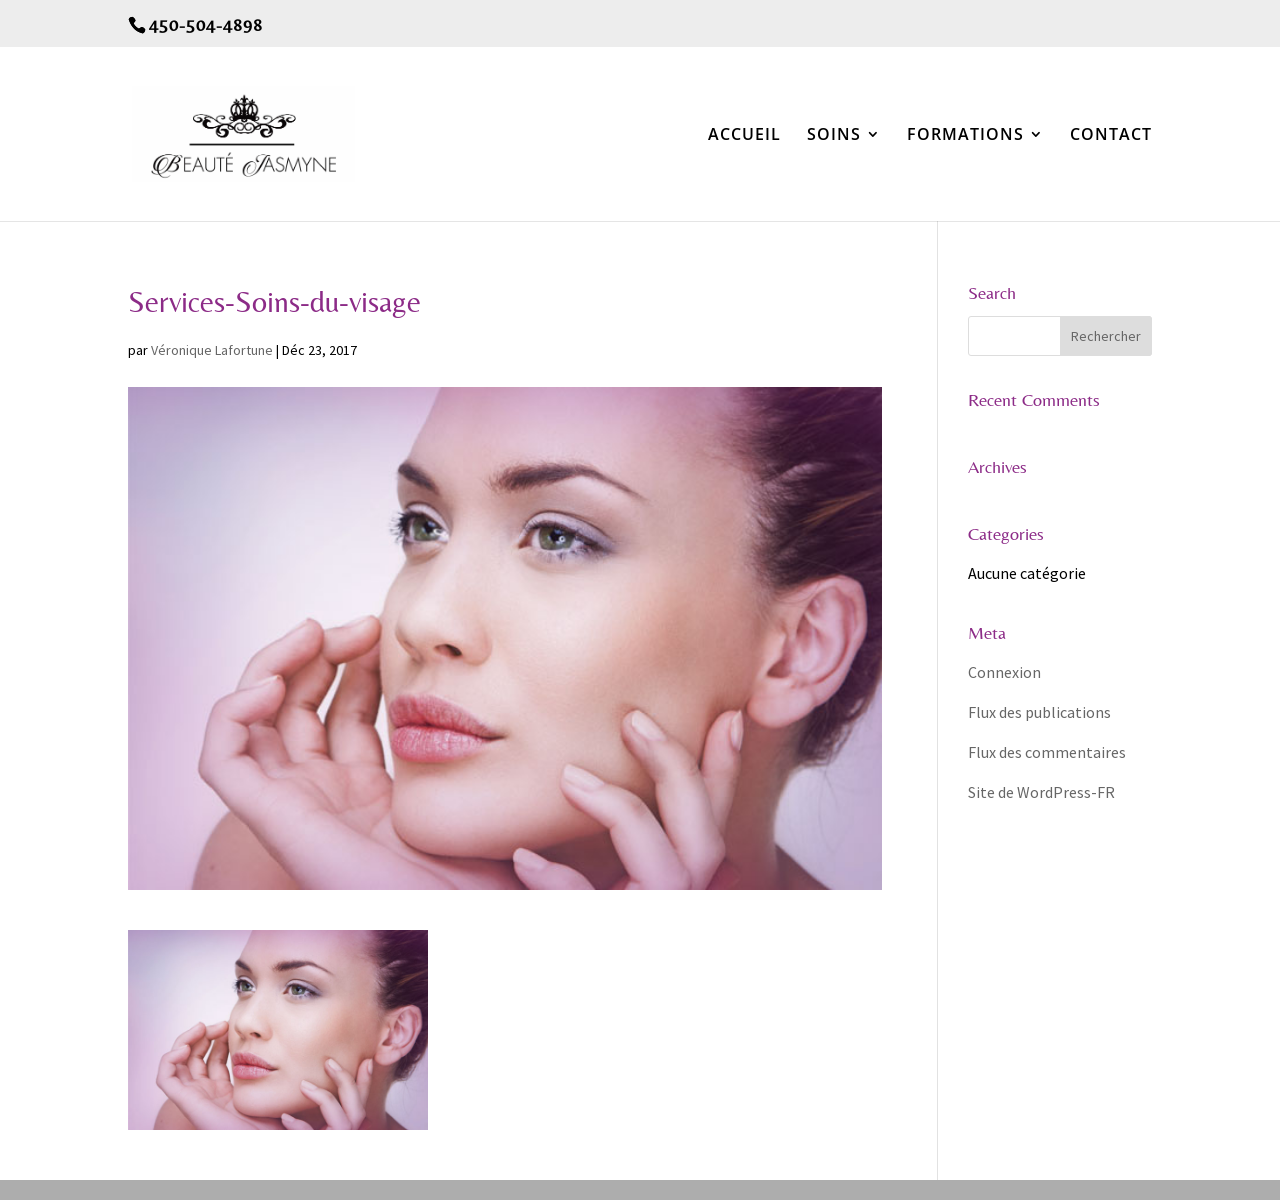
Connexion (1004, 672)
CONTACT (1111, 136)
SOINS (834, 136)
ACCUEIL (744, 136)
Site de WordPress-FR (1041, 792)
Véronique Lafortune (212, 350)
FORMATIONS (965, 136)
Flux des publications (1039, 712)
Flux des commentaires (1047, 752)
